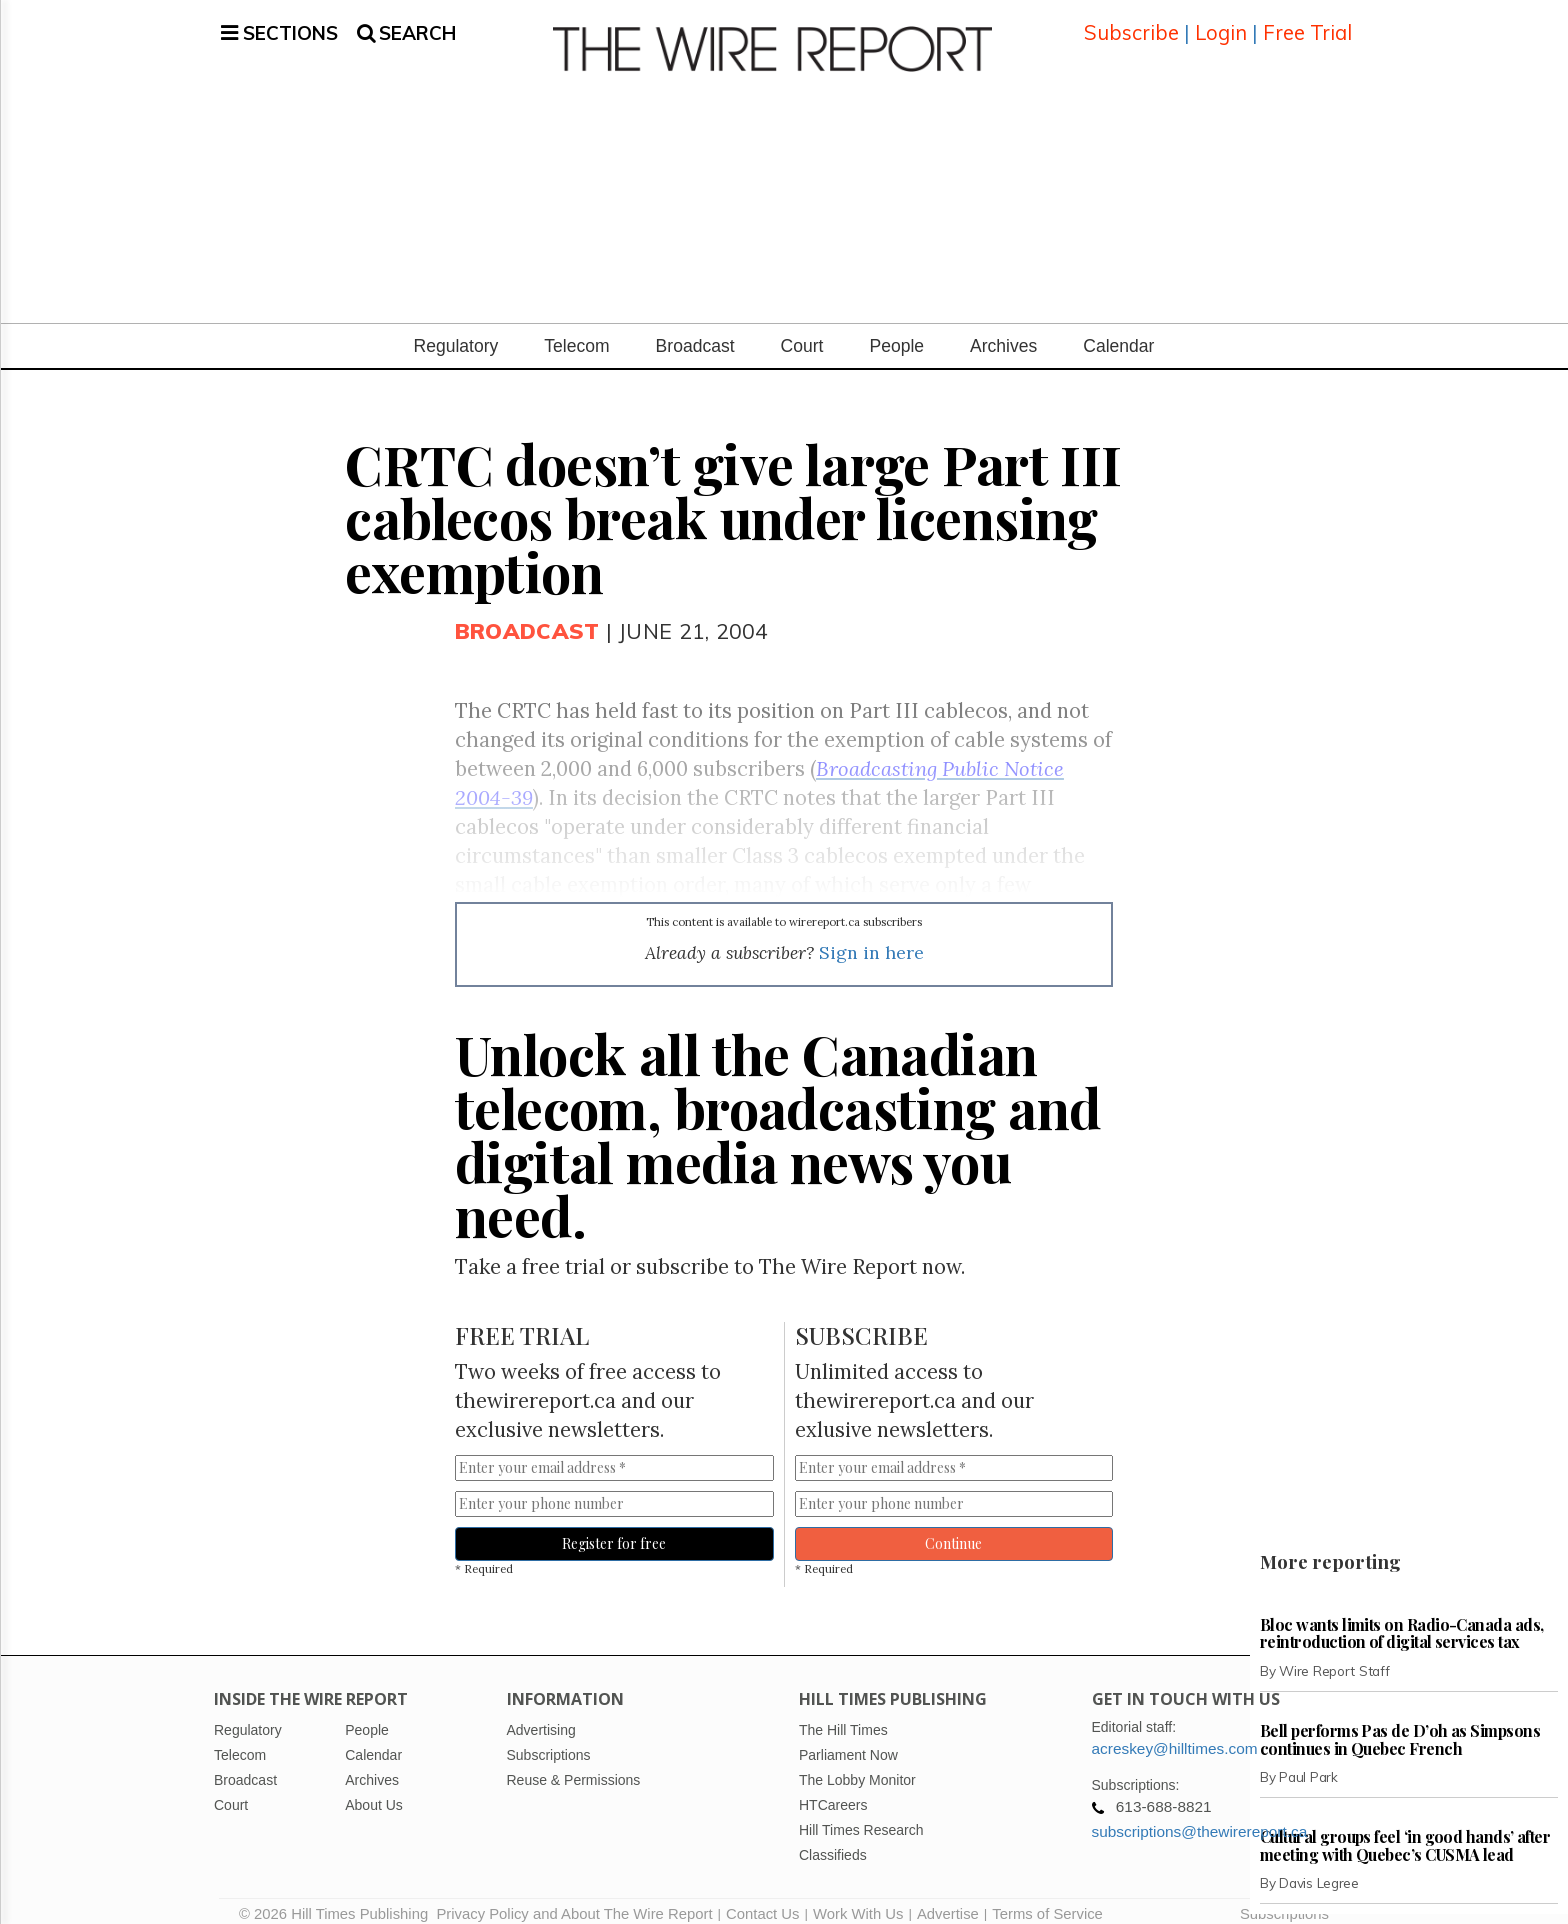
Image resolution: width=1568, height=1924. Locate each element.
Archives (1003, 331)
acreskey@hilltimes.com (1175, 1733)
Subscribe (1131, 24)
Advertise (948, 1899)
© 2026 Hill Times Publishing (337, 1899)
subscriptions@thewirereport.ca (1200, 1816)
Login (1221, 24)
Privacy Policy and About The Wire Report (574, 1899)
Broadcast (695, 331)
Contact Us (762, 1899)
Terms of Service (1047, 1899)
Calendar (1118, 331)
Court (802, 331)
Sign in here (871, 937)
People (896, 331)
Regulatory (456, 331)
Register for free (614, 1528)
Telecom (576, 331)
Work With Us (858, 1899)
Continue (953, 1528)
